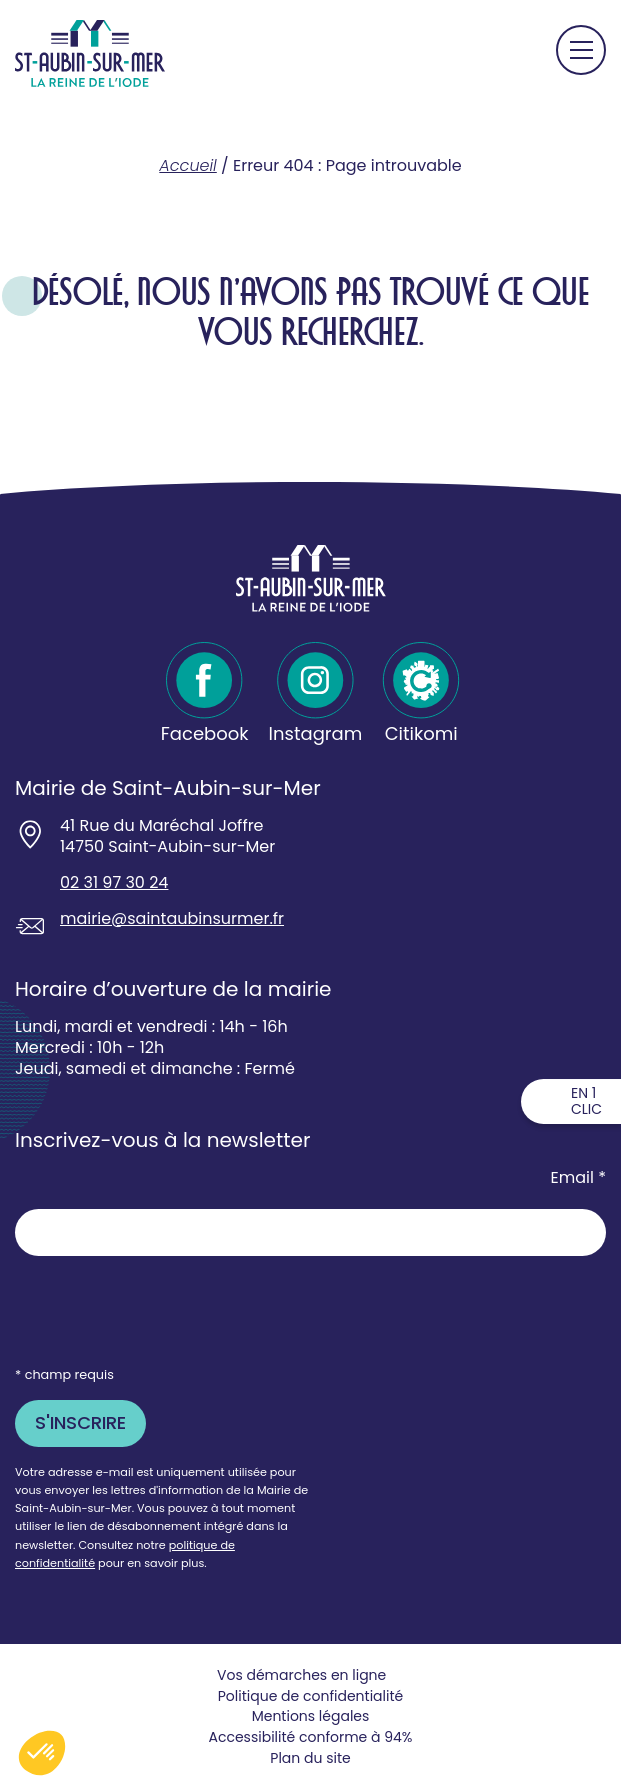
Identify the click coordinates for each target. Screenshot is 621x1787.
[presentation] (167, 1310)
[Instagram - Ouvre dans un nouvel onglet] (316, 693)
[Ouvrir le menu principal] (581, 50)
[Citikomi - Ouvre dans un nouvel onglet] (421, 693)
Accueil (187, 165)
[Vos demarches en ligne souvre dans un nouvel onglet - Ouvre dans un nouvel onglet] (310, 1675)
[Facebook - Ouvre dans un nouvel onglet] (205, 693)
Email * (578, 1178)
